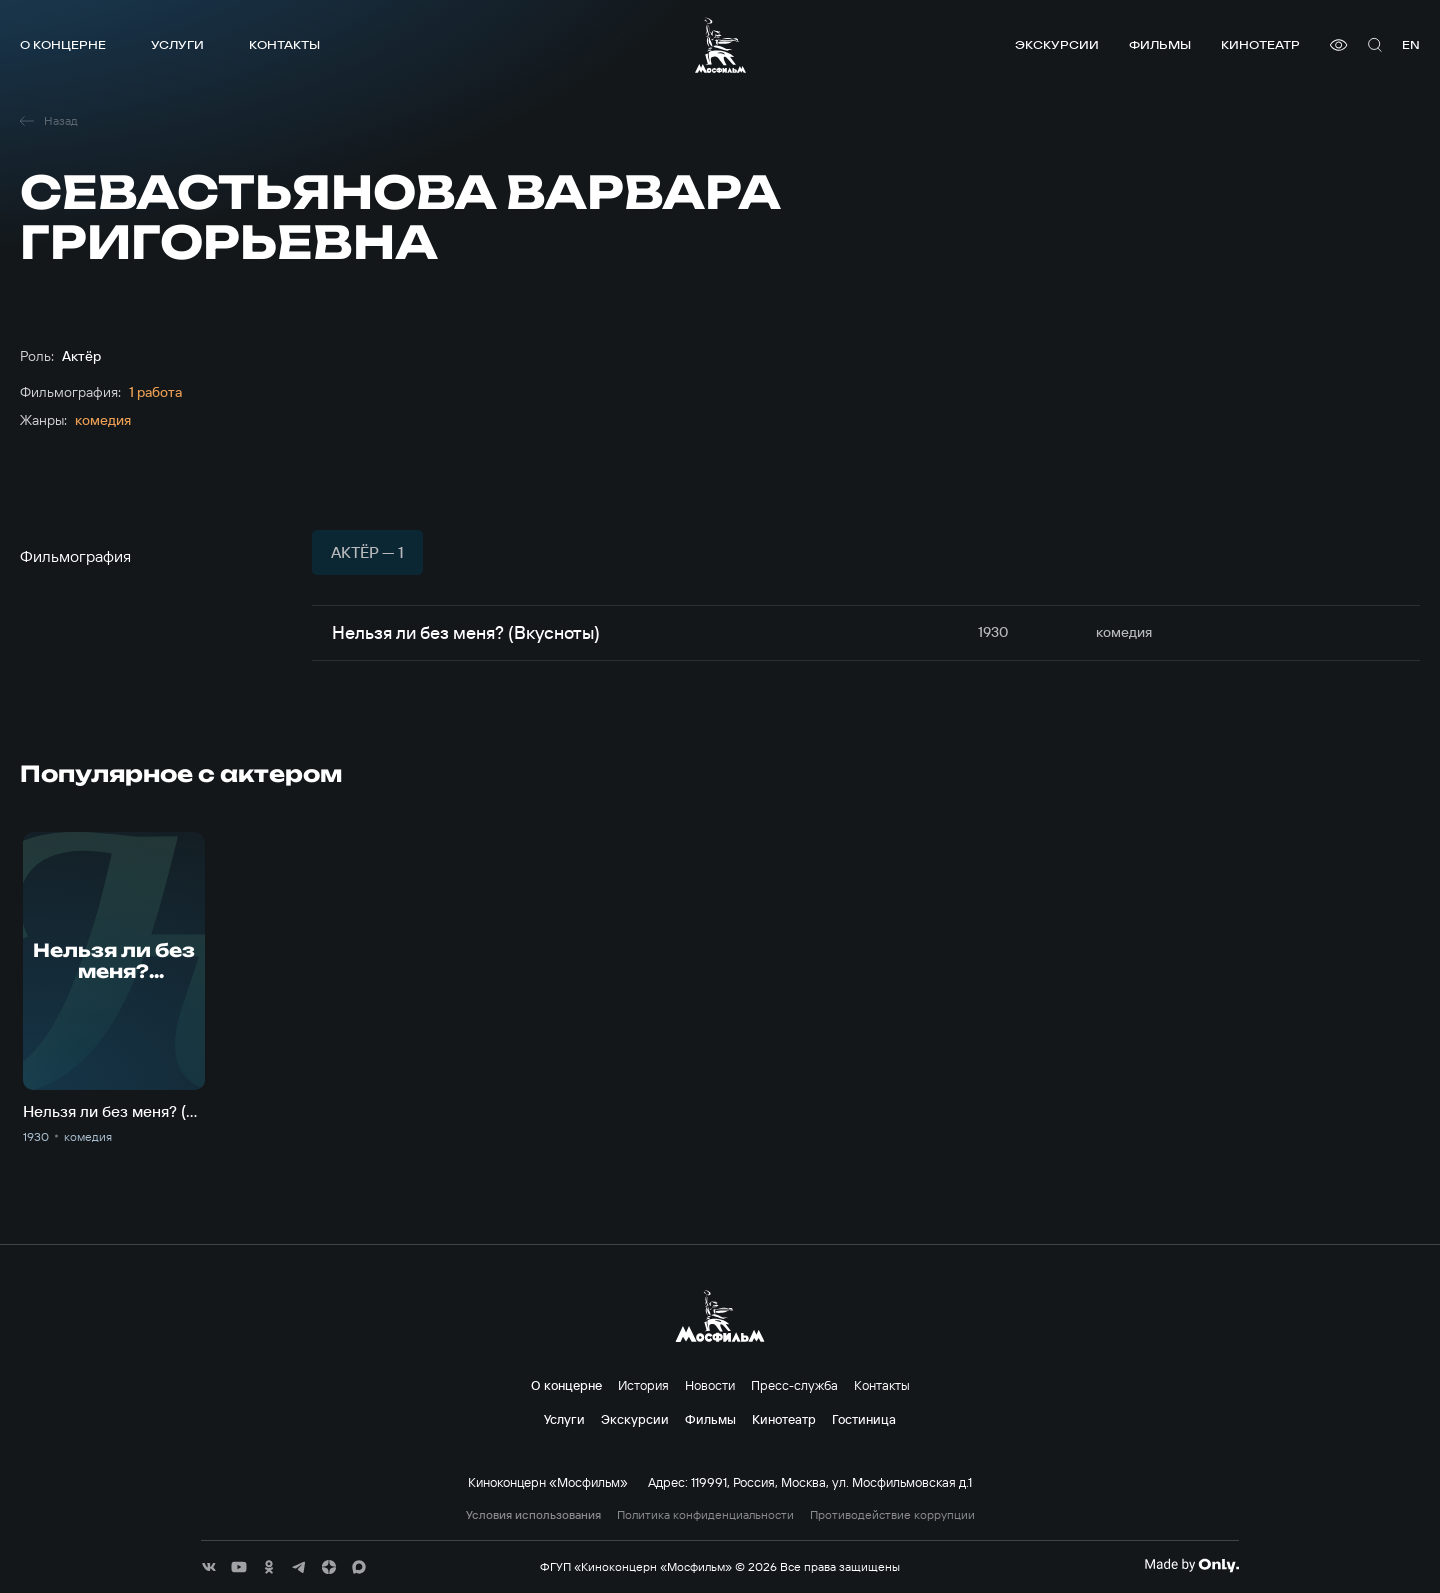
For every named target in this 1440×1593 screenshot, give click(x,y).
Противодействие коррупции (892, 1515)
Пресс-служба (794, 1385)
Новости (710, 1385)
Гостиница (864, 1419)
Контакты (284, 44)
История (643, 1385)
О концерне (63, 44)
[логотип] (720, 45)
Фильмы (1160, 44)
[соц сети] (209, 1567)
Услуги (177, 44)
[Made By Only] (1191, 1565)
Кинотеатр (1260, 44)
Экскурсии (1057, 44)
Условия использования (533, 1515)
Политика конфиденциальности (705, 1515)
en (1411, 44)
